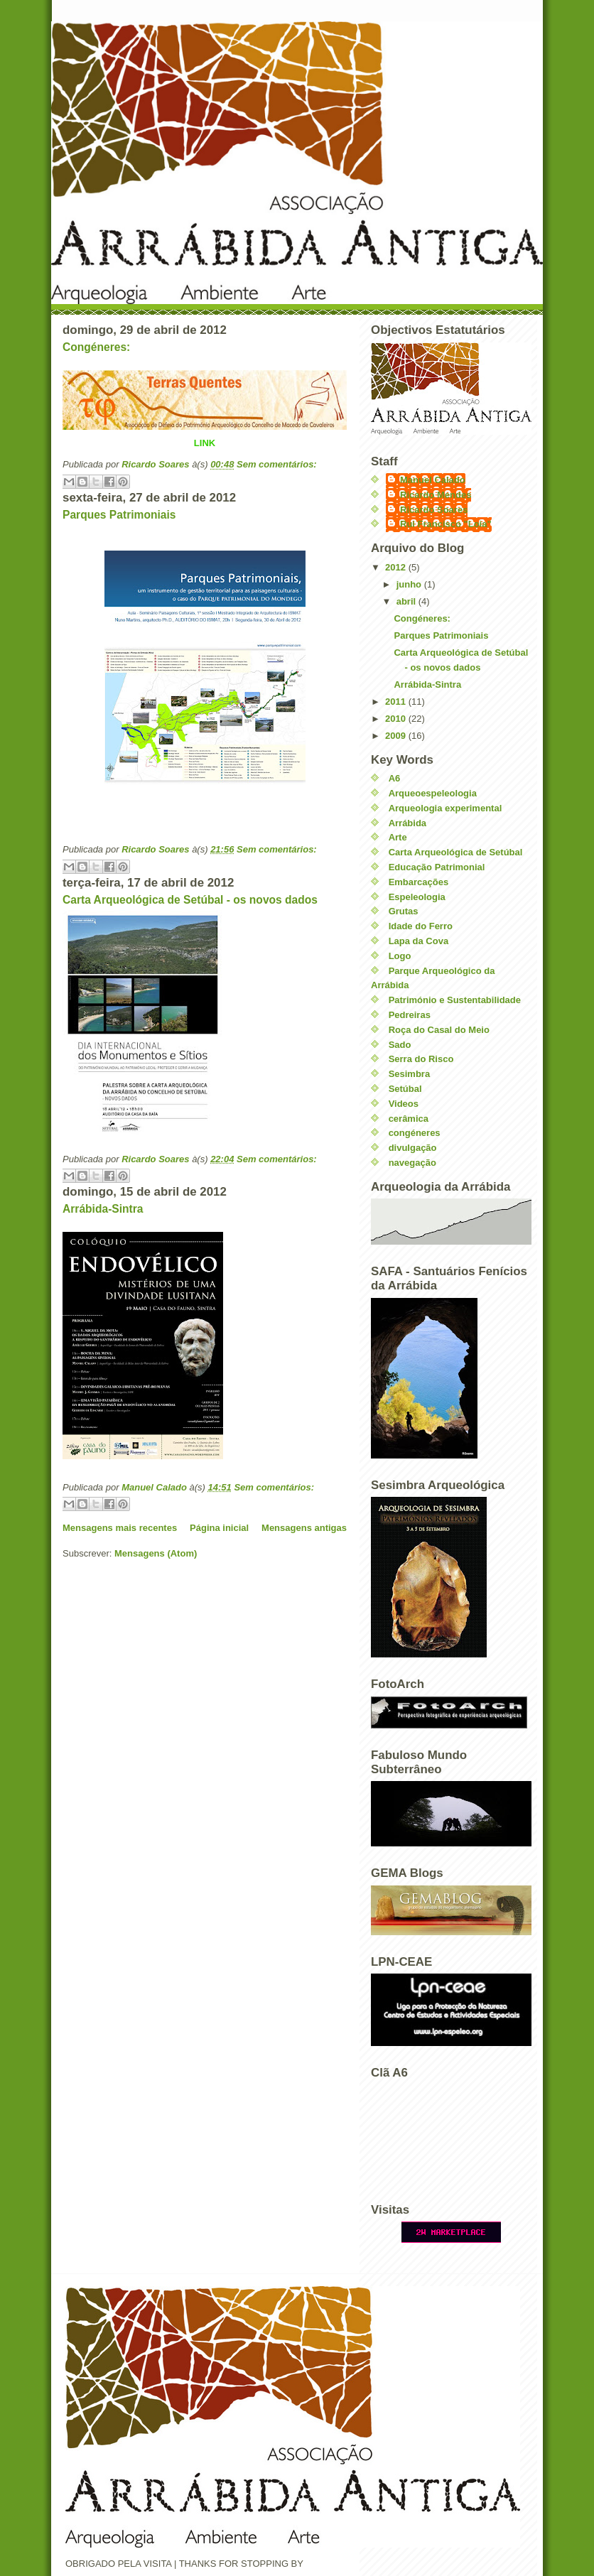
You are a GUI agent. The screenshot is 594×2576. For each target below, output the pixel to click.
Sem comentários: (277, 464)
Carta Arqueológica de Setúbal (456, 852)
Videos (403, 1103)
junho (410, 584)
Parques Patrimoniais (119, 515)
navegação (412, 1162)
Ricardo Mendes (435, 494)
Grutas (403, 911)
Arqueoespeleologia (433, 793)
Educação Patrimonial (437, 867)
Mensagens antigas (304, 1527)
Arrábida (407, 823)
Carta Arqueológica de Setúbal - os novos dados (190, 900)
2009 (397, 735)
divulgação (413, 1147)
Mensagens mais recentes (120, 1527)
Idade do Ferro (421, 926)
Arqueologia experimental (445, 808)
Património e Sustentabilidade (455, 1000)
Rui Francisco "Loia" (446, 524)
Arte (398, 837)
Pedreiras (410, 1015)
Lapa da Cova (419, 941)
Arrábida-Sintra (103, 1209)
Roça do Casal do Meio (439, 1029)
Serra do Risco (421, 1059)
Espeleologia (417, 897)
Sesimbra (410, 1073)
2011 (397, 701)
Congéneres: (96, 347)
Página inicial (219, 1527)
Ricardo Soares (434, 509)
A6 (395, 778)
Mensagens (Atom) (155, 1553)
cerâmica (408, 1118)
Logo (400, 956)
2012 (397, 567)
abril (407, 601)
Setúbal (405, 1088)
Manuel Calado (432, 480)
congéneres (415, 1132)
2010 (397, 718)
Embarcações (419, 882)
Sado (400, 1044)
